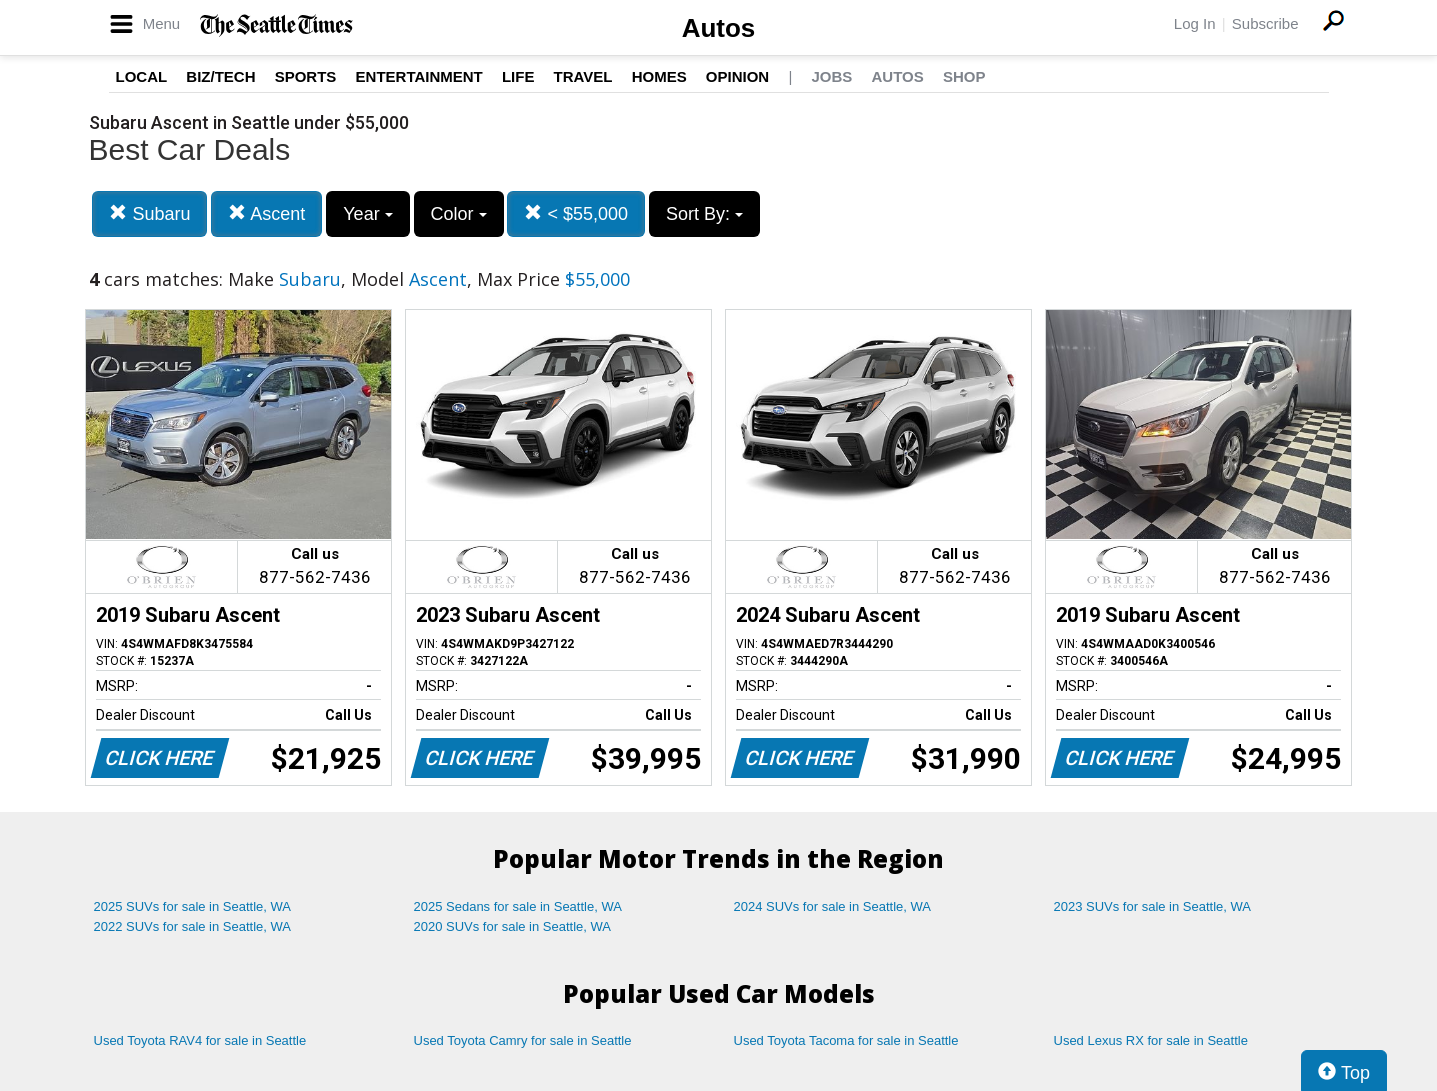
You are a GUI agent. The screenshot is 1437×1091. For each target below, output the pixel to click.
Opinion (737, 76)
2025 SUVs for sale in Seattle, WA (193, 906)
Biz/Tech (220, 76)
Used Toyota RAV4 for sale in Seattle (200, 1040)
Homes (659, 76)
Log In (1195, 23)
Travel (583, 76)
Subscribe (1265, 23)
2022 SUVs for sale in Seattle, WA (193, 926)
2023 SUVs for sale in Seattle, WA (1153, 906)
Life (518, 76)
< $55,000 (576, 213)
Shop (964, 76)
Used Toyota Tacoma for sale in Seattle (846, 1040)
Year (367, 214)
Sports (306, 76)
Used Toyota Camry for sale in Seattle (523, 1040)
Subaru (149, 213)
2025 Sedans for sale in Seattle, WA (518, 906)
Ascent (266, 213)
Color (459, 214)
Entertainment (419, 76)
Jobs (831, 76)
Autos (719, 28)
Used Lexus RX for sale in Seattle (1151, 1040)
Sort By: (704, 214)
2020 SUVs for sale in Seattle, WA (513, 926)
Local (142, 76)
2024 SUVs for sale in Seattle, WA (833, 906)
